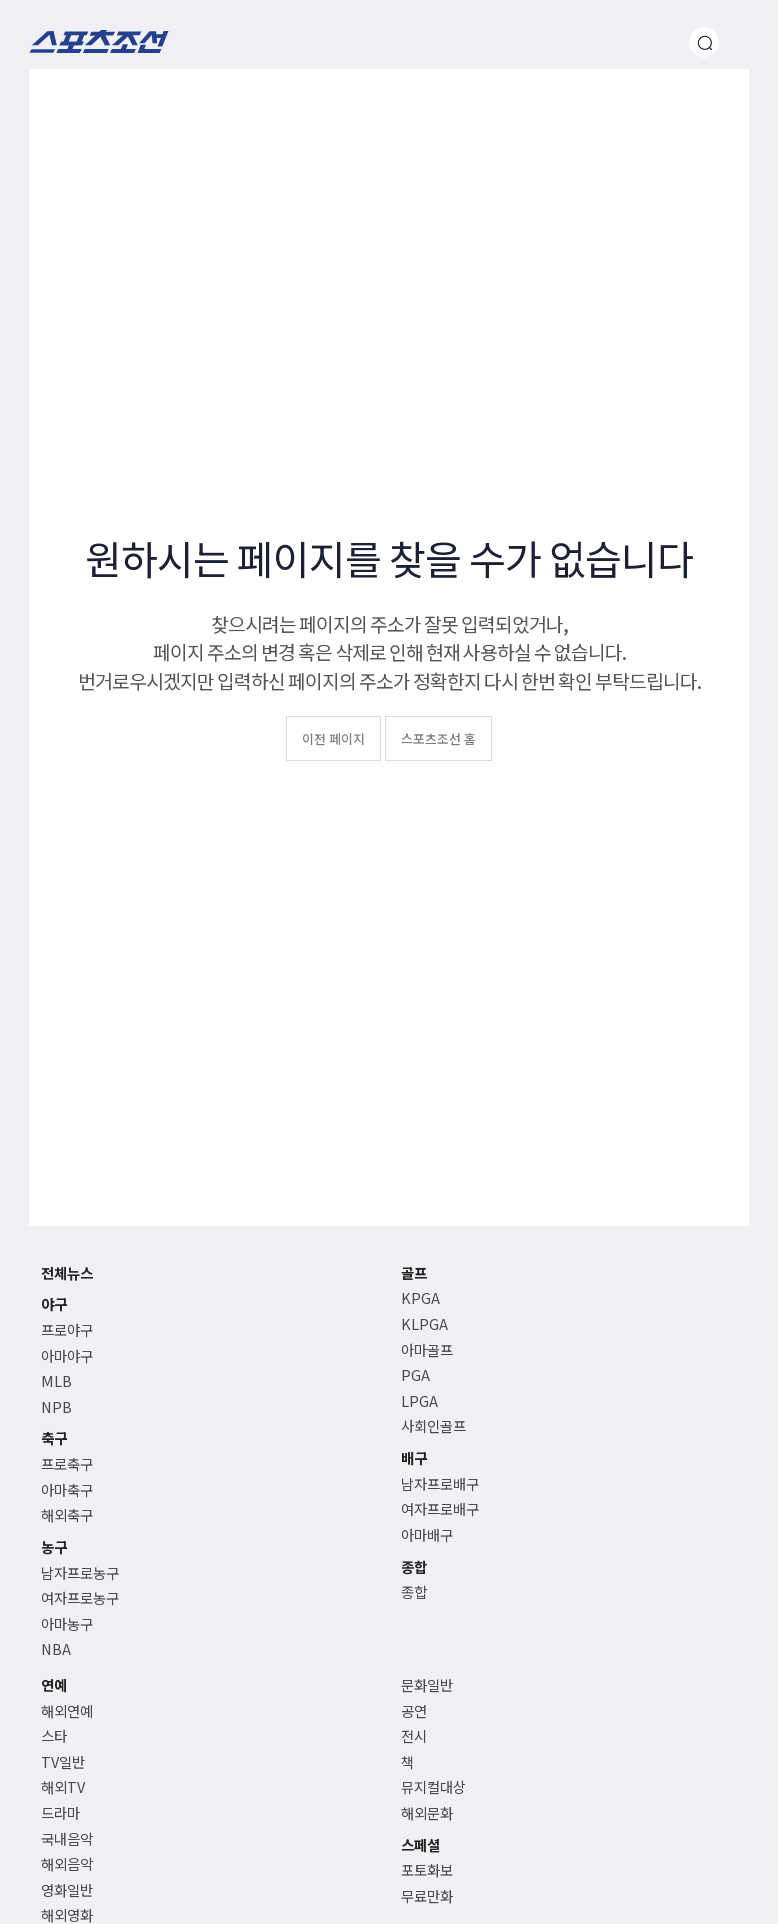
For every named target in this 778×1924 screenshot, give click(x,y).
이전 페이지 (333, 738)
